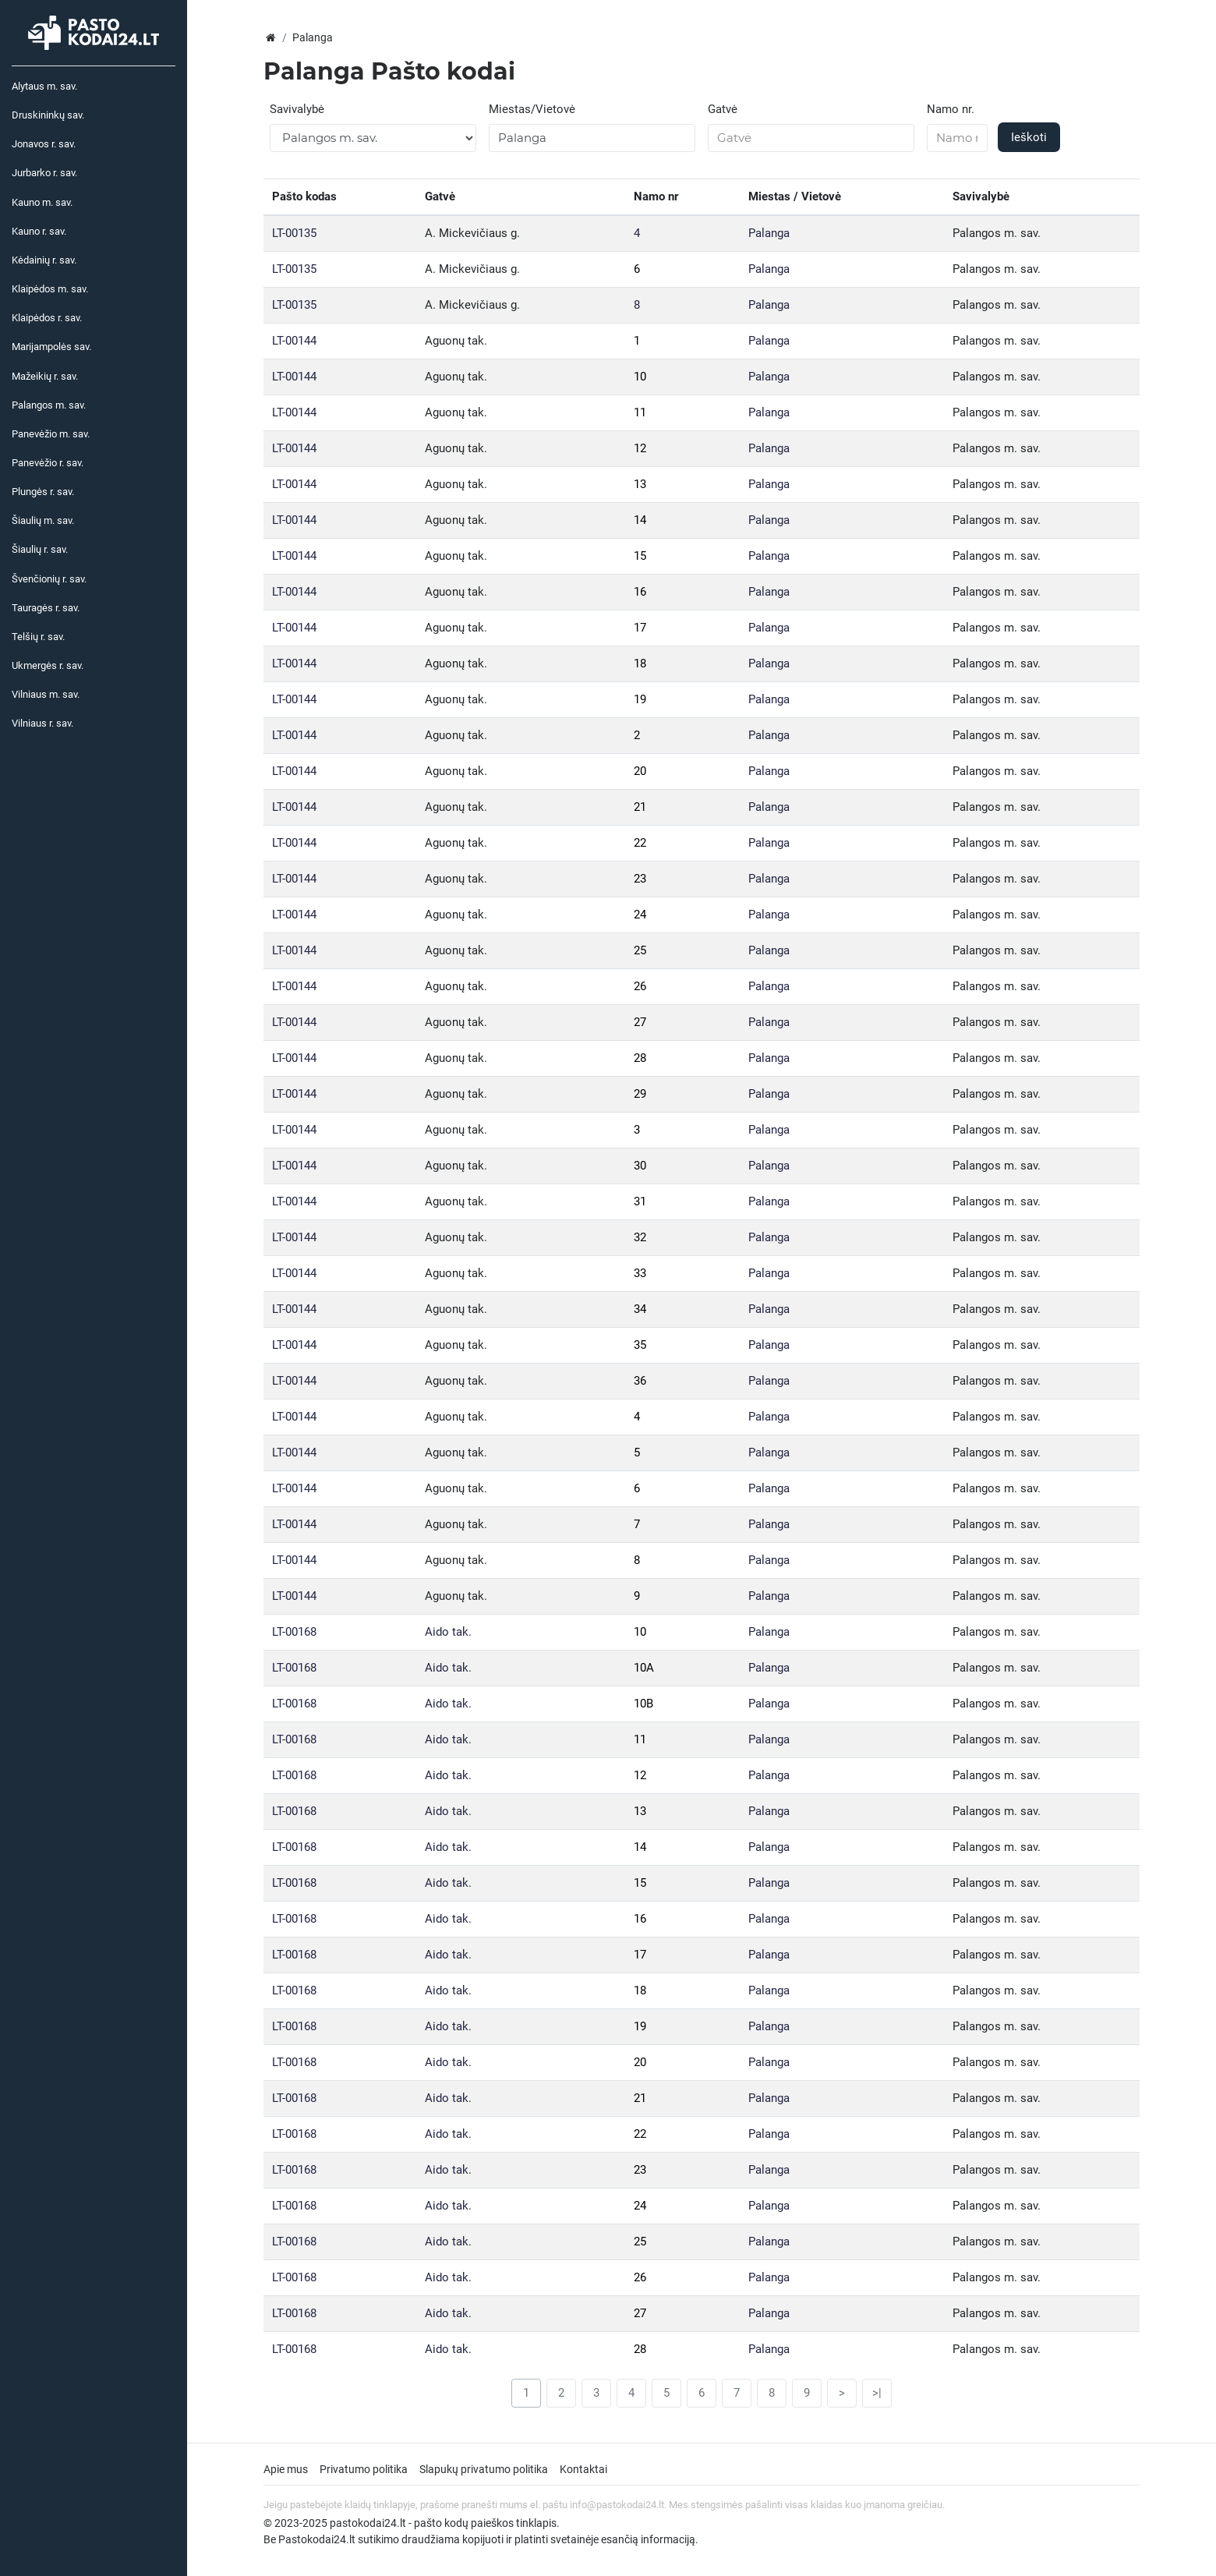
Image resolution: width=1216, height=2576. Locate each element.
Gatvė (722, 109)
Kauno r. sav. (39, 231)
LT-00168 (294, 1632)
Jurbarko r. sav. (44, 173)
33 (640, 1273)
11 (640, 412)
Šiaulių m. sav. (43, 520)
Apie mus (285, 2469)
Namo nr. (950, 109)
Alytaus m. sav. (44, 86)
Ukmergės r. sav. (47, 665)
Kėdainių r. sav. (44, 260)
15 (640, 556)
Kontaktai (583, 2469)
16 (640, 592)
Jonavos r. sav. (44, 144)
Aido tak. (448, 1632)
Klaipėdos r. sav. (47, 318)
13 (640, 484)
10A (644, 1668)
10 (640, 377)
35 (640, 1345)
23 (640, 879)
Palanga (769, 233)
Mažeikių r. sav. (45, 376)
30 (640, 1166)
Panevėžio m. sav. (51, 434)
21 (640, 807)
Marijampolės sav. (51, 346)
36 (640, 1381)
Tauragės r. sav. (46, 608)
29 (640, 1094)
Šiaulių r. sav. (40, 549)
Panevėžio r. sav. (47, 463)
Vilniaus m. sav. (46, 694)
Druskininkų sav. (48, 115)
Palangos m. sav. (49, 405)
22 (640, 843)
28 (640, 1058)
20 (640, 771)
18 (640, 663)
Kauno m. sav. (42, 202)
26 (640, 986)
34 (640, 1309)
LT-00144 (294, 341)
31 (640, 1201)
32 (640, 1237)
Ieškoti (1029, 137)
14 (640, 520)
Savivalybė (297, 109)
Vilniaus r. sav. (42, 723)
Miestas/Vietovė (532, 109)
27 (640, 1022)
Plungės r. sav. (43, 491)
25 (640, 950)
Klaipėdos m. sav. (50, 289)
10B (643, 1704)
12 (640, 448)
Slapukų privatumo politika (483, 2469)
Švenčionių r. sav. (49, 579)
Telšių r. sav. (38, 636)
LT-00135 (294, 233)
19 (640, 699)
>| (877, 2393)
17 (640, 628)
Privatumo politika (364, 2469)
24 (640, 915)
